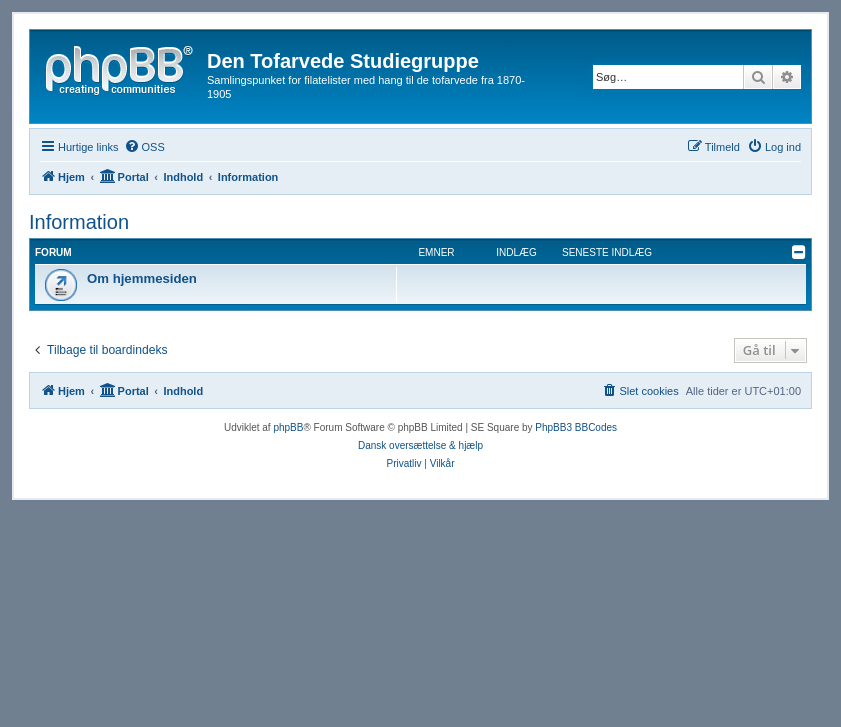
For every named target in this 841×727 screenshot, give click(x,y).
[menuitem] (144, 147)
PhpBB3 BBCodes (576, 427)
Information (79, 222)
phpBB (288, 427)
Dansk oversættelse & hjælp (420, 445)
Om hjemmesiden (142, 278)
